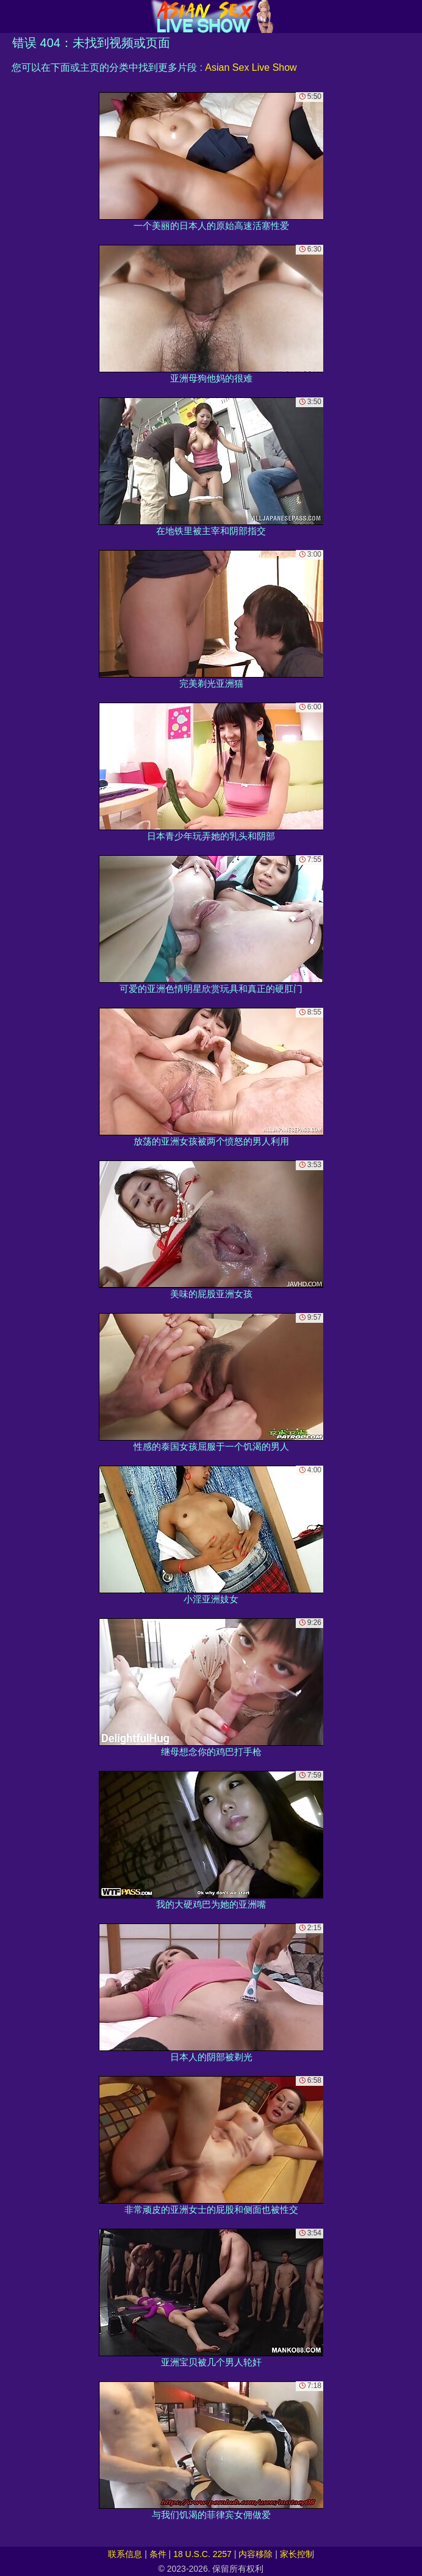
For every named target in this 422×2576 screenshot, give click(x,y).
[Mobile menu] (11, 16)
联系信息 (125, 2554)
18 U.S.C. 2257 (202, 2554)
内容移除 (255, 2554)
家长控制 (297, 2554)
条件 (157, 2554)
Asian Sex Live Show (250, 67)
